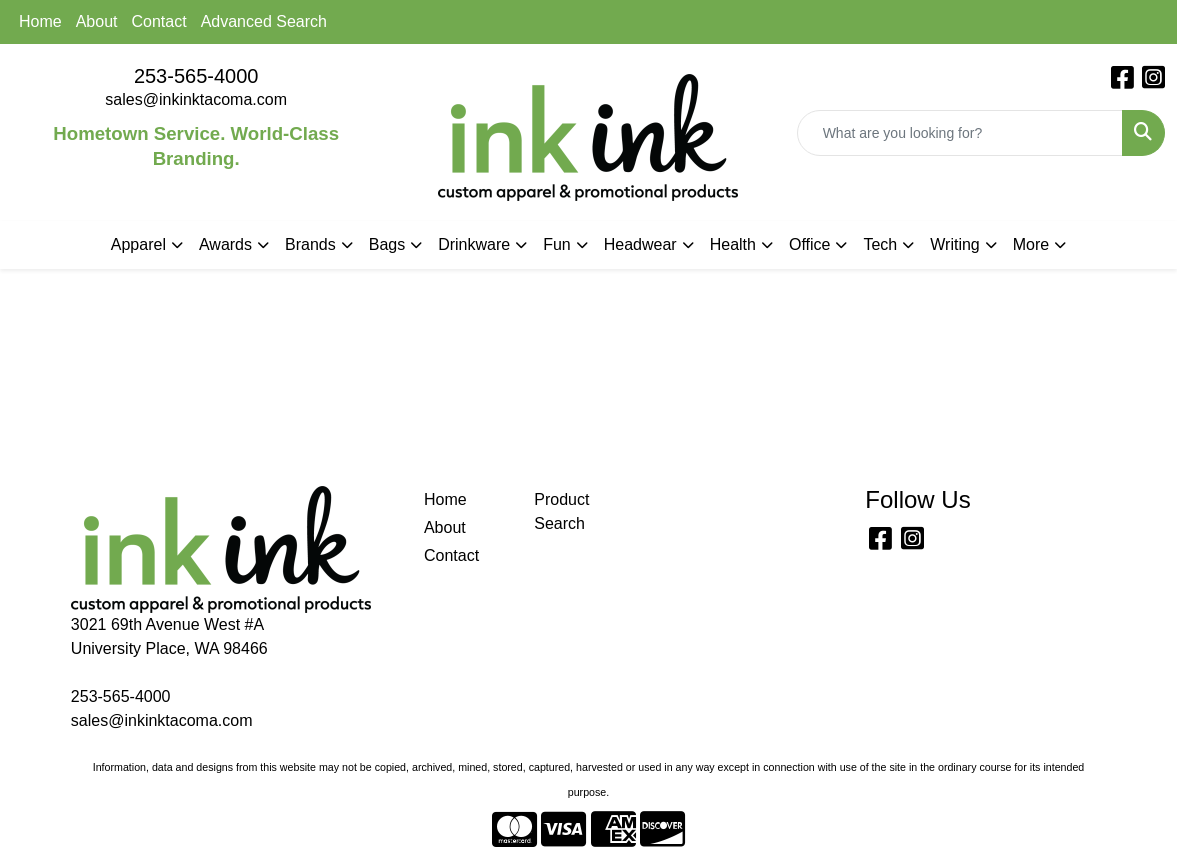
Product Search (561, 511)
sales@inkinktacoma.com (196, 99)
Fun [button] (557, 244)
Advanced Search (264, 21)
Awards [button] (225, 244)
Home (40, 21)
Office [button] (810, 244)
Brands (310, 244)
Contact (159, 21)
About (97, 21)
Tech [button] (880, 244)
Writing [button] (955, 244)
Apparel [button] (138, 244)
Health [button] (733, 244)
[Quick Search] (960, 133)
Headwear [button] (640, 244)
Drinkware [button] (474, 244)
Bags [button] (387, 244)
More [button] (1031, 244)
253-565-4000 (196, 76)
